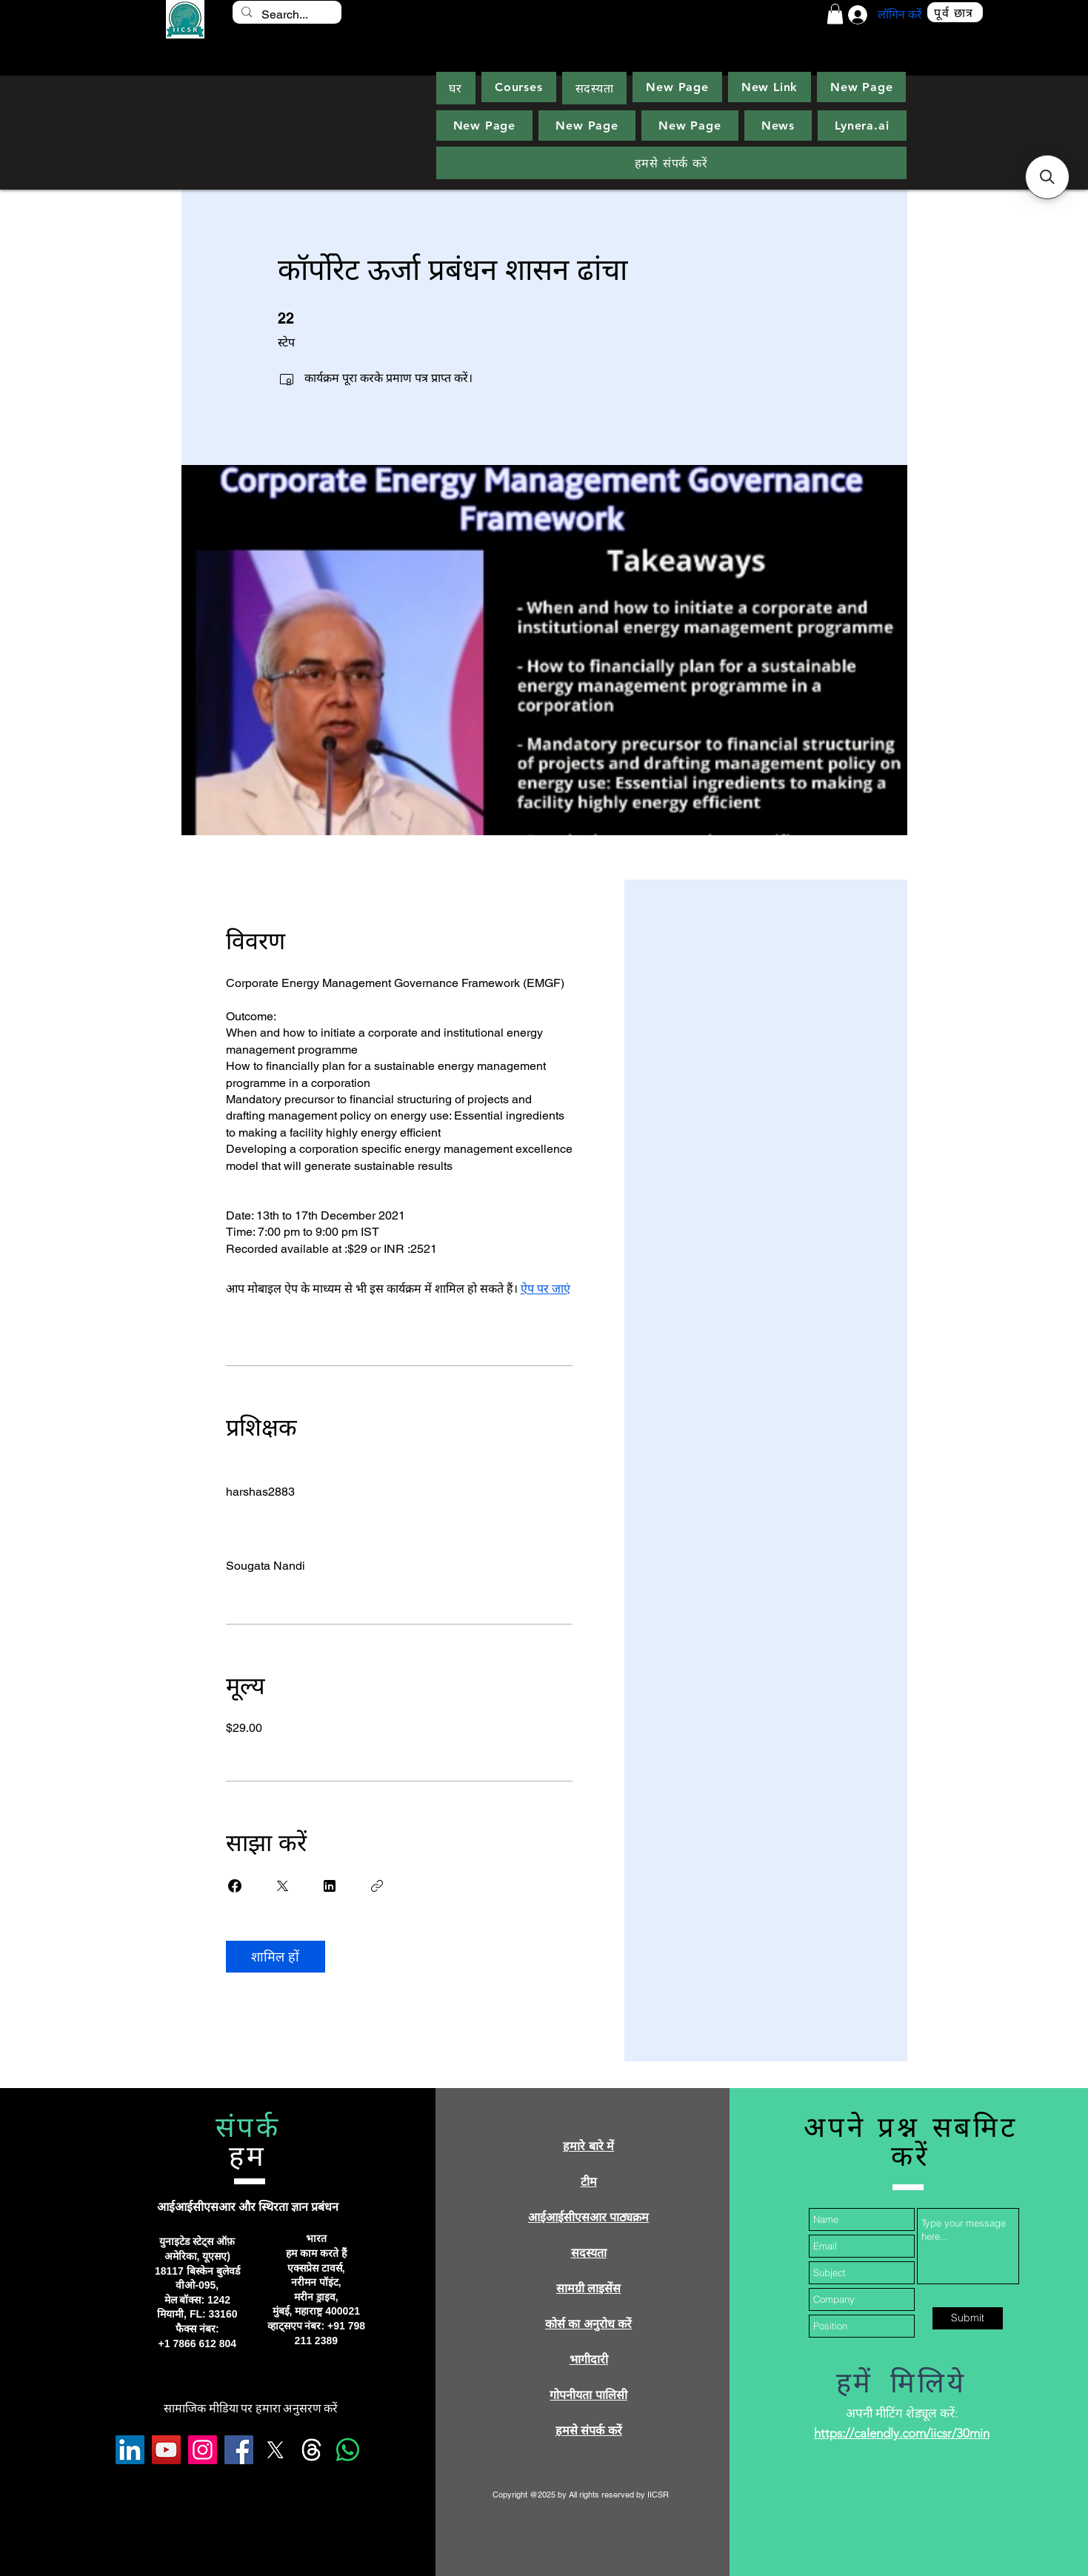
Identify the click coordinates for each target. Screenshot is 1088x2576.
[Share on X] (282, 1886)
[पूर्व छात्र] (955, 12)
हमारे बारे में (588, 2146)
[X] (275, 2449)
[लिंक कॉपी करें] (377, 1886)
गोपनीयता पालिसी (588, 2395)
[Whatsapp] (347, 2449)
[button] (835, 14)
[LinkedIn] (130, 2449)
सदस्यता (589, 2253)
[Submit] (967, 2318)
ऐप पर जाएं (545, 1289)
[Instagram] (202, 2449)
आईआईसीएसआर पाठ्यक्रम (588, 2217)
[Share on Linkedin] (329, 1886)
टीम (589, 2181)
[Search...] (286, 15)
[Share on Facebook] (235, 1886)
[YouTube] (166, 2449)
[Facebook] (238, 2449)
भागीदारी (589, 2359)
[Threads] (311, 2449)
